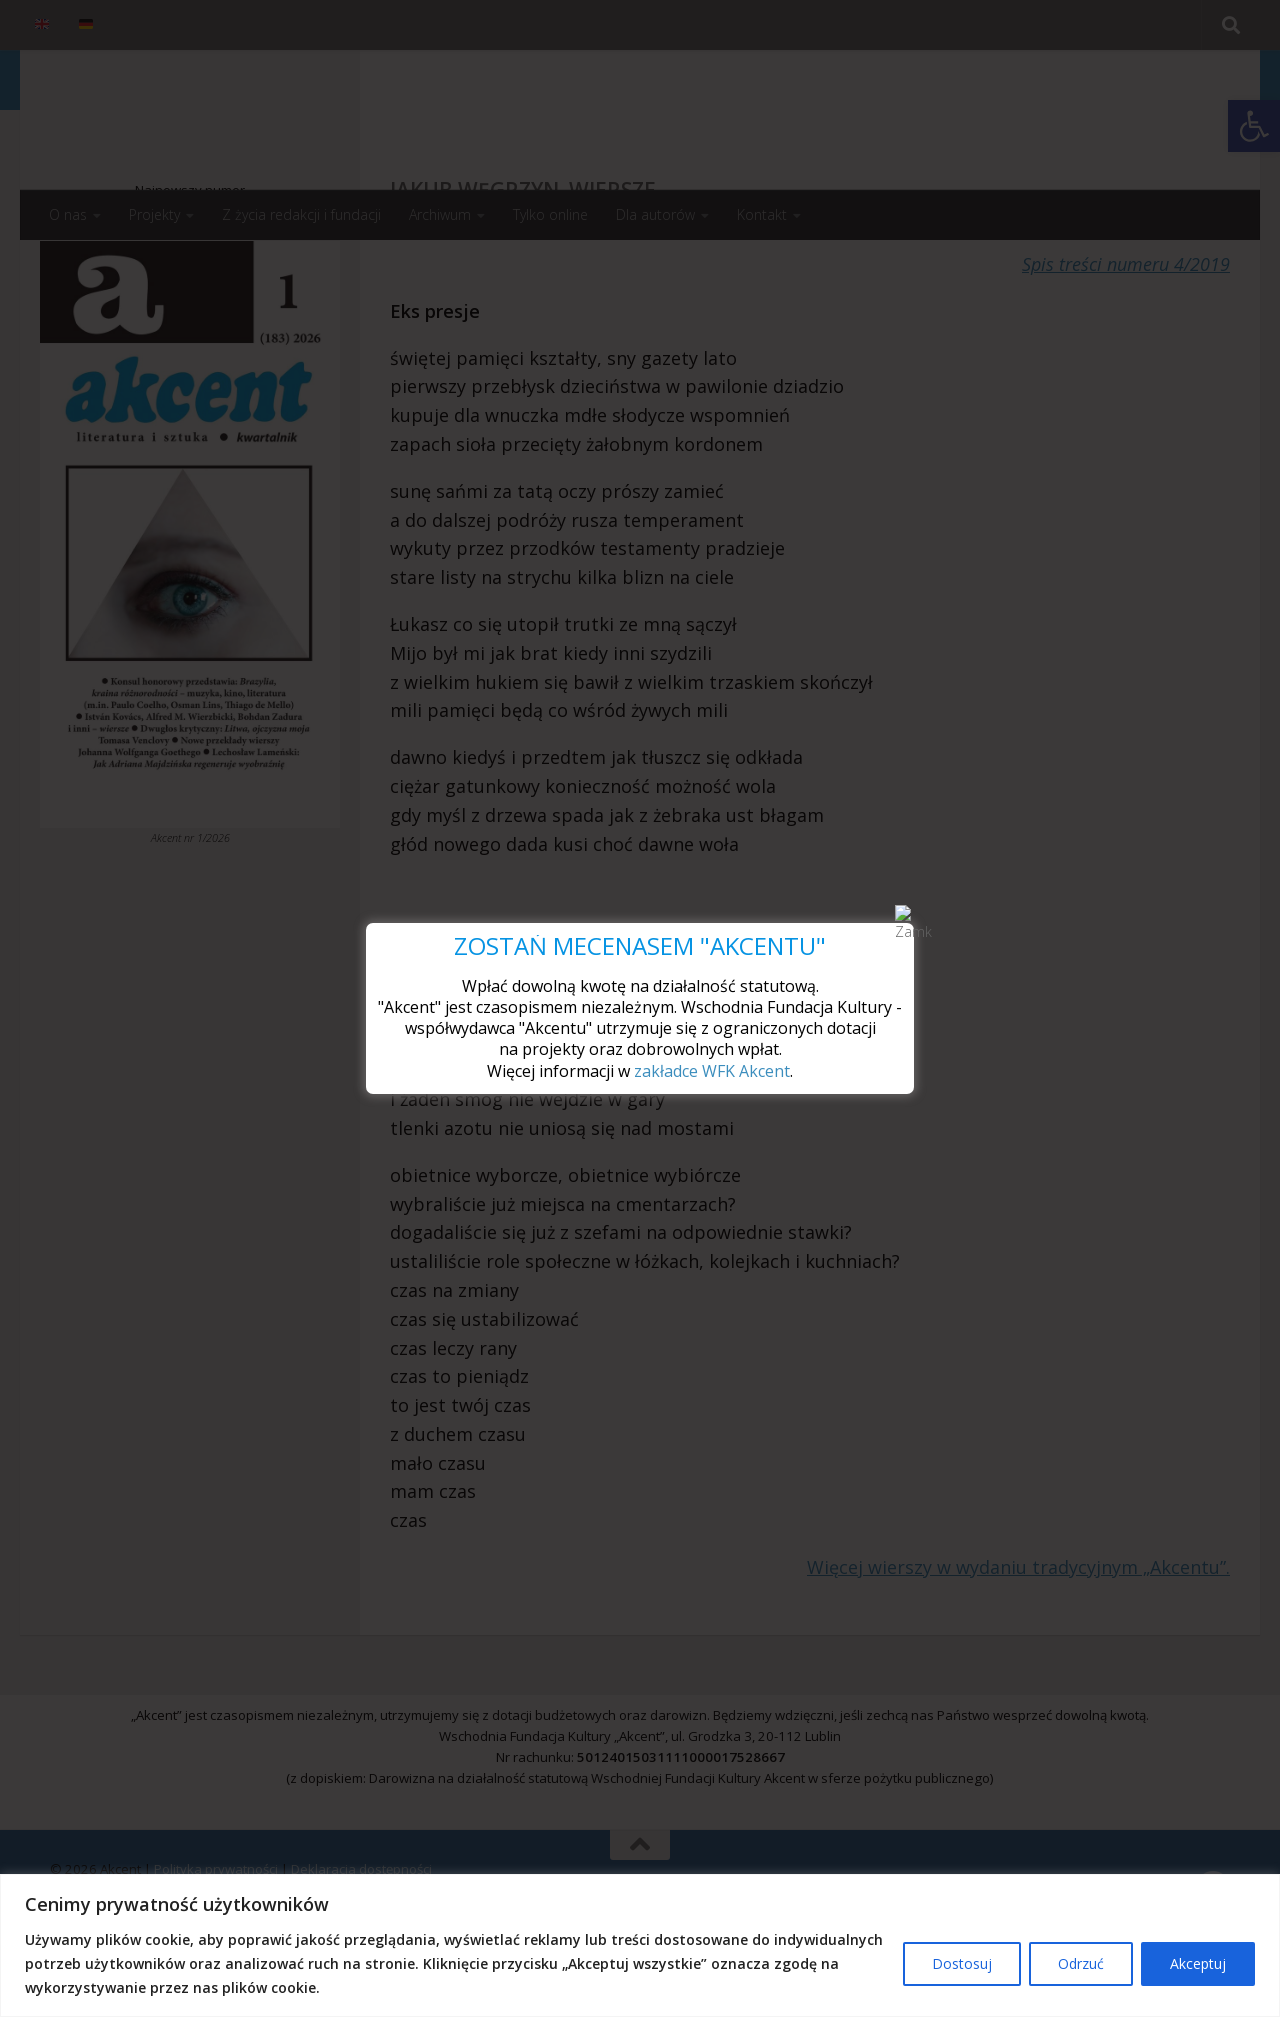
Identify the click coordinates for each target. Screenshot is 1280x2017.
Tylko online (550, 214)
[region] (640, 1945)
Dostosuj (962, 1963)
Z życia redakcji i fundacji (301, 214)
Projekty (154, 214)
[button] (1254, 126)
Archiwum (440, 214)
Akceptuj (1198, 1963)
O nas (68, 214)
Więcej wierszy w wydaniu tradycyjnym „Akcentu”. (1018, 1647)
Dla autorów (655, 214)
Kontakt (762, 214)
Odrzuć (1081, 1963)
